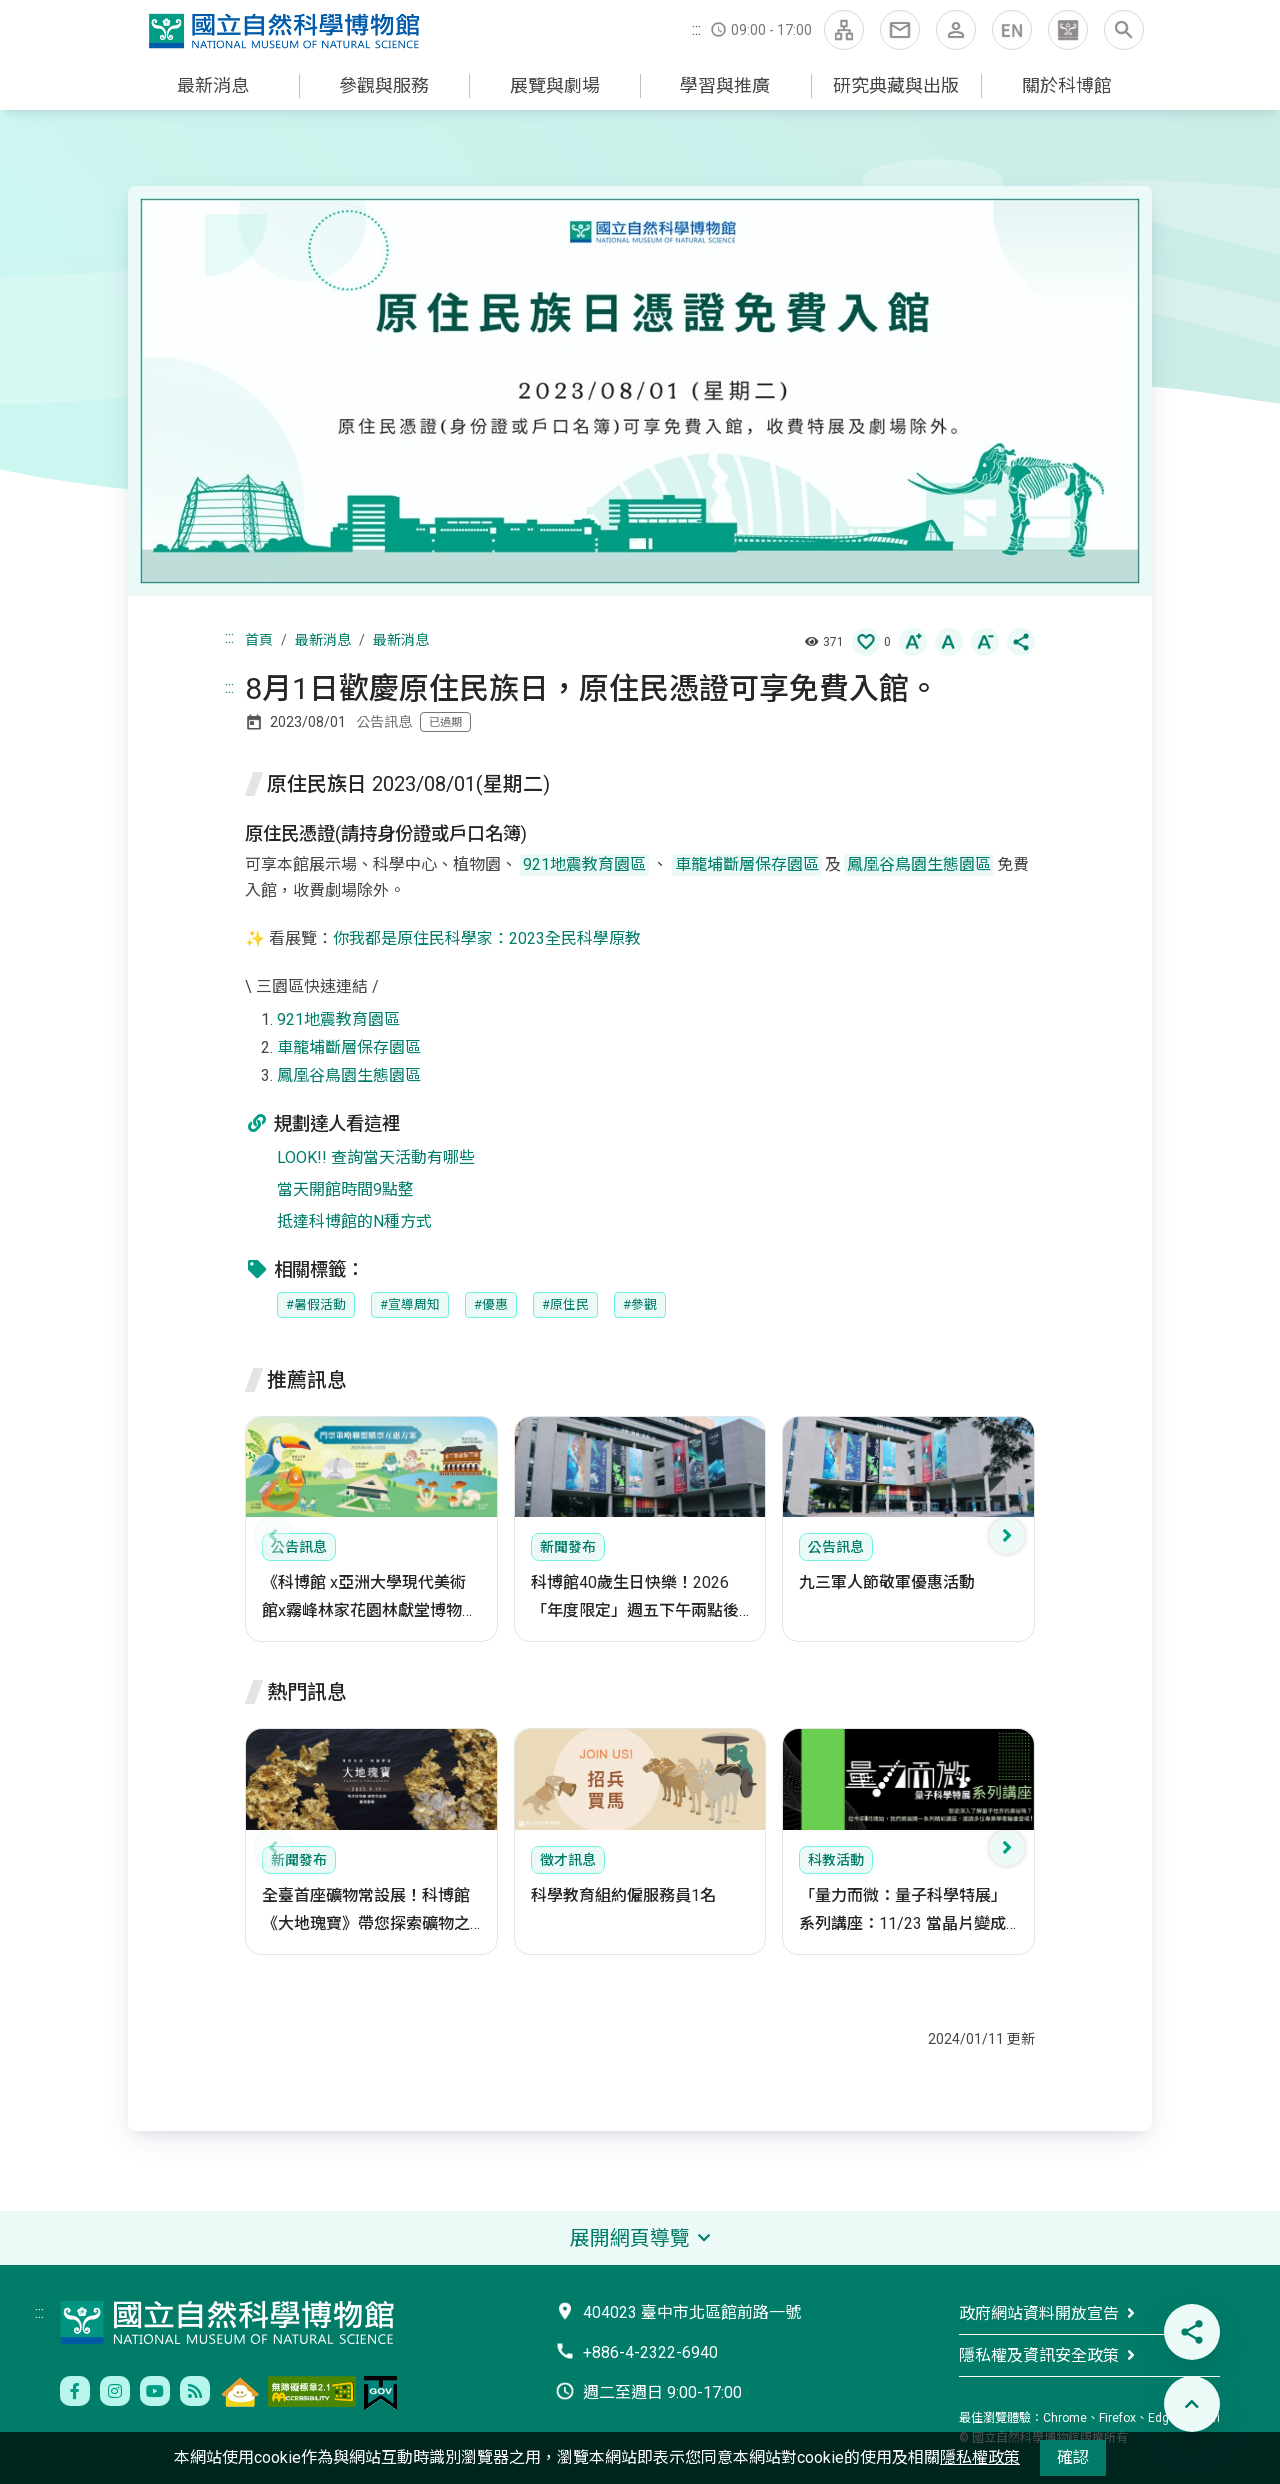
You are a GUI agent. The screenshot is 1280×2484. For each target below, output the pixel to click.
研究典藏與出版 (896, 85)
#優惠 (491, 1304)
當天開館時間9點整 (345, 1189)
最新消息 (213, 85)
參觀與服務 (384, 85)
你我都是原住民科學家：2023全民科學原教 (487, 938)
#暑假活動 (316, 1304)
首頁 (259, 640)
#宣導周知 (410, 1304)
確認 (1073, 2457)
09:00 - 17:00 (771, 30)
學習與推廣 (725, 85)
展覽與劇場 (555, 85)
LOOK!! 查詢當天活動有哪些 (376, 1157)
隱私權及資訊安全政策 (1039, 2355)
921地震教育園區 (338, 1019)
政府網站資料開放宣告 (1039, 2313)
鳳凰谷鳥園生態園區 (349, 1075)
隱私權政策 (980, 2457)
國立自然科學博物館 (288, 32)
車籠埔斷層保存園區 (349, 1047)
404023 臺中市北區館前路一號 (692, 2312)
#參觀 (640, 1304)
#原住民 (565, 1304)
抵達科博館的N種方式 (354, 1221)
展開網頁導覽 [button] (630, 2238)
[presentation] (273, 1536)
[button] (1068, 30)
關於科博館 (1067, 85)
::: (696, 29)
